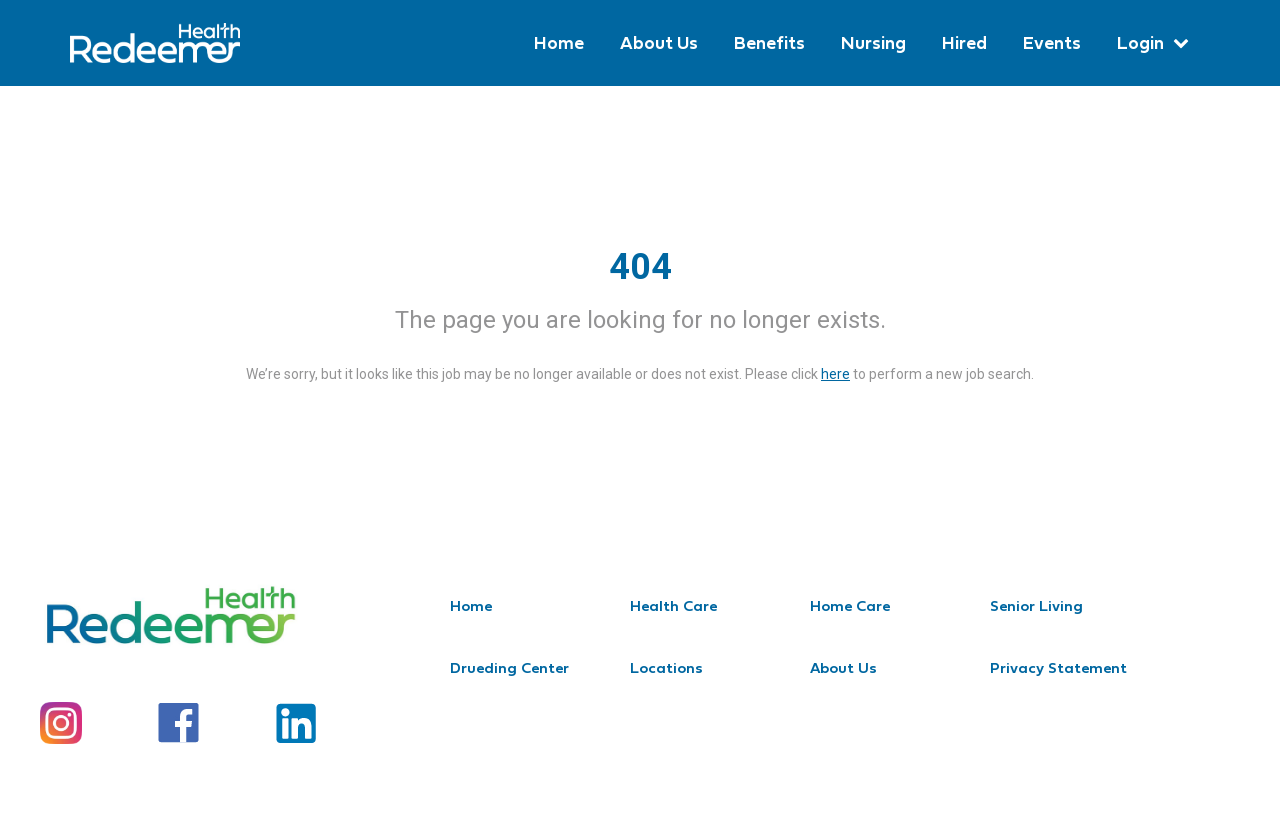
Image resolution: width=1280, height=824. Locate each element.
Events (1052, 42)
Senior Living (1036, 605)
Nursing (873, 42)
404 (640, 267)
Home (559, 42)
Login (1140, 42)
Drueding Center (509, 667)
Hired (964, 42)
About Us (659, 42)
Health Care (673, 605)
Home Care (850, 605)
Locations (666, 667)
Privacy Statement (1058, 667)
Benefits (769, 42)
